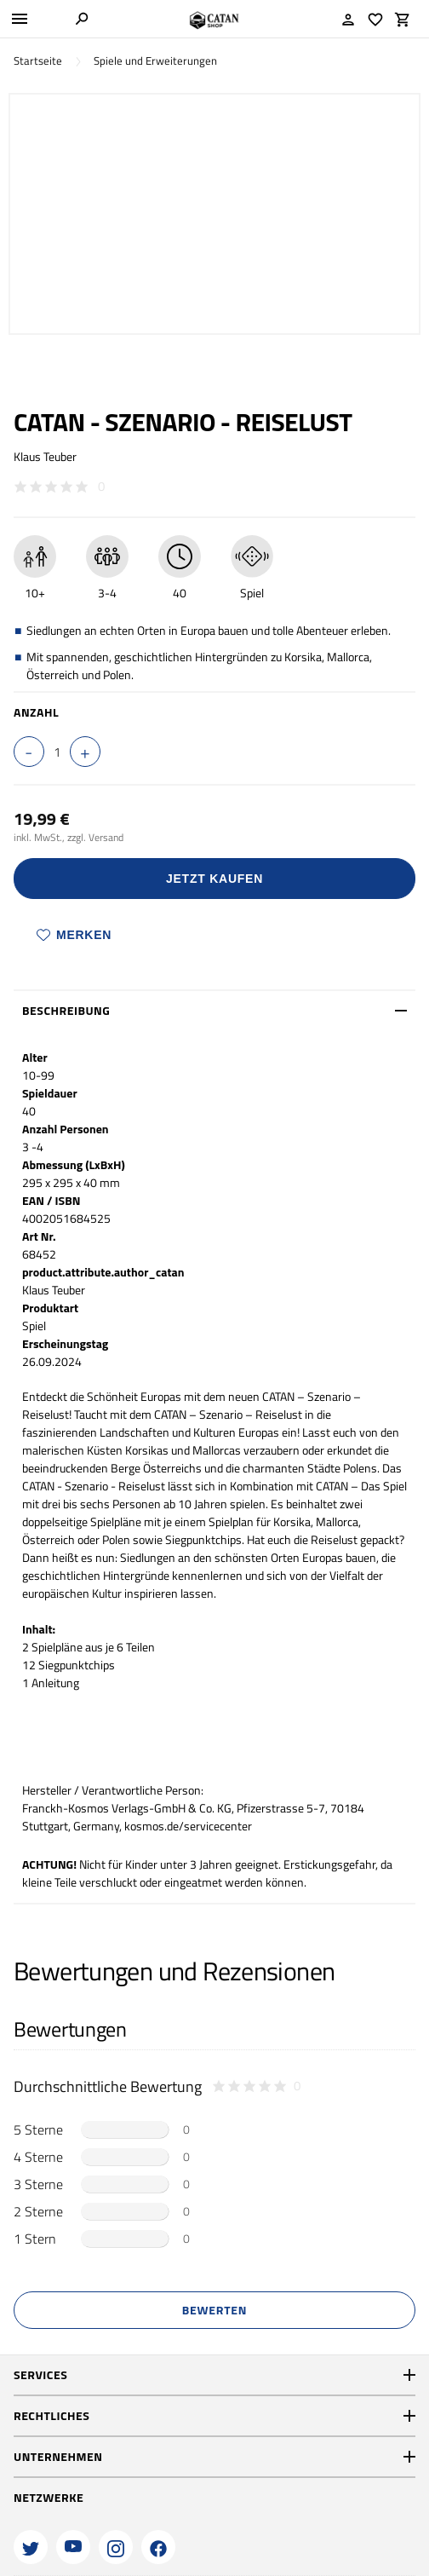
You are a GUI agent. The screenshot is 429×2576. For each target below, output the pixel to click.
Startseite (38, 61)
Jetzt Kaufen (214, 878)
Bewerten (215, 2310)
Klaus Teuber (45, 456)
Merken (74, 935)
